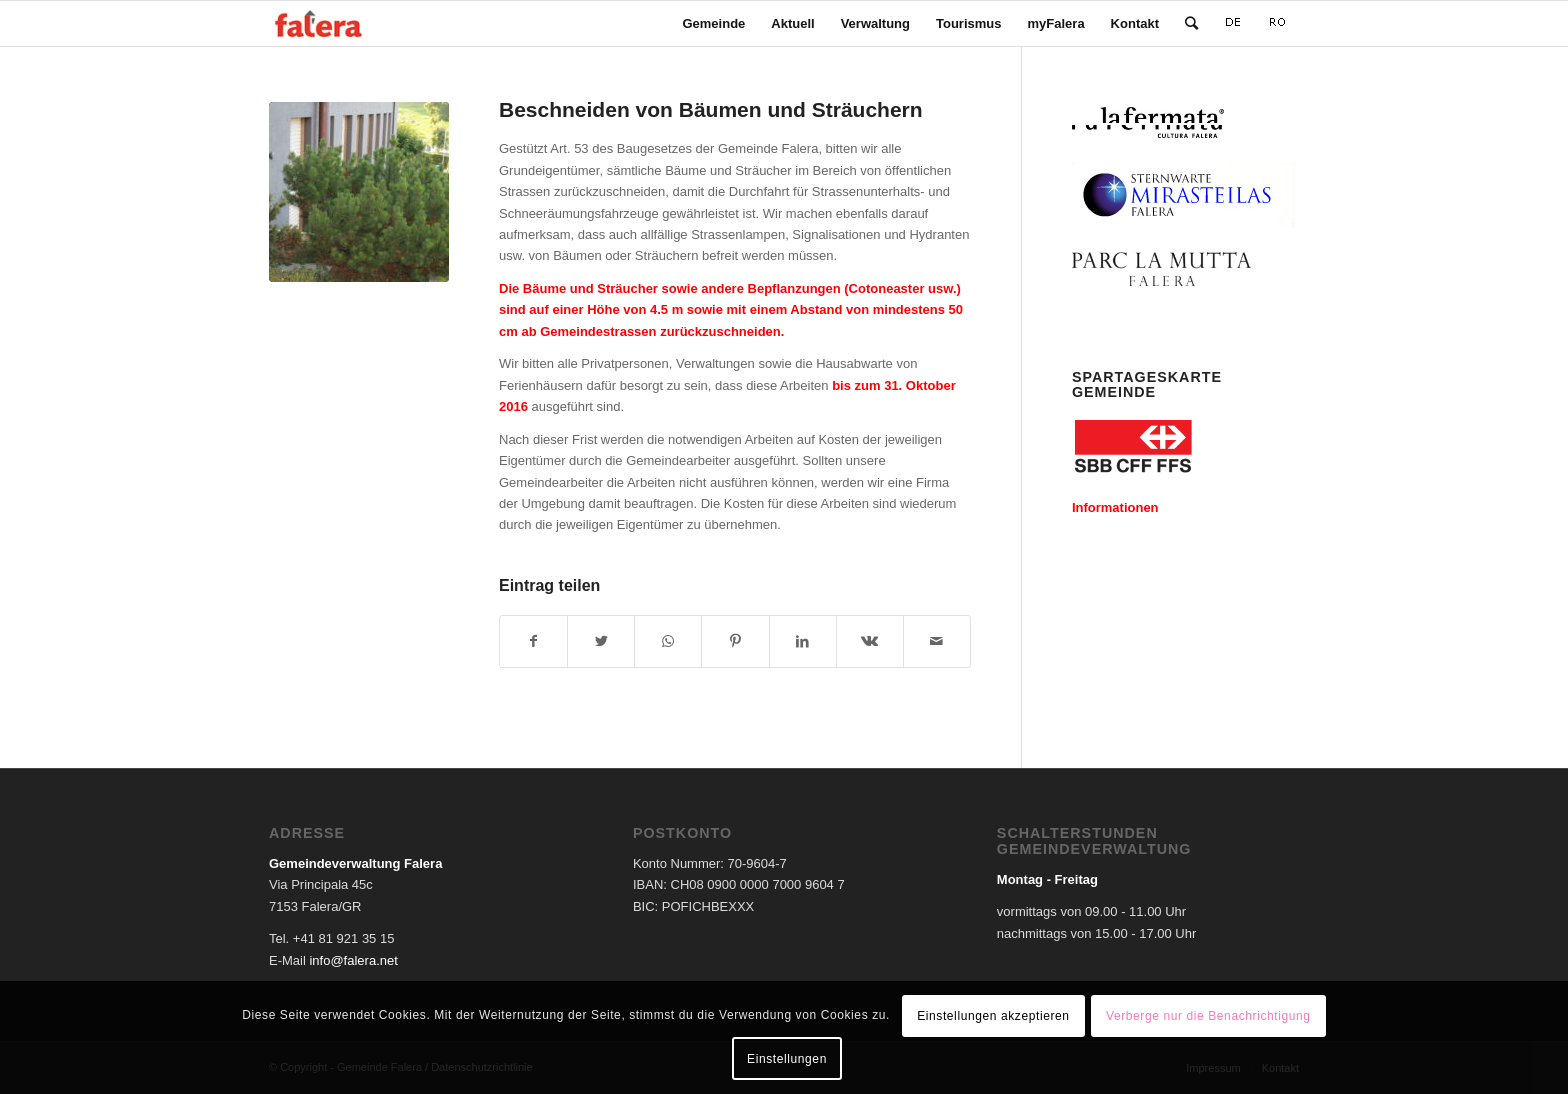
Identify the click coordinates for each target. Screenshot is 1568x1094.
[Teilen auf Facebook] (533, 641)
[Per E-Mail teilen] (937, 641)
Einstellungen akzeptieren (993, 1016)
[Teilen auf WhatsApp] (668, 641)
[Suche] (1191, 23)
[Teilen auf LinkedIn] (803, 641)
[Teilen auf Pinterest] (735, 641)
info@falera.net (353, 960)
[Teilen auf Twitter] (601, 641)
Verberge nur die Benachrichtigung (1208, 1016)
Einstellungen (787, 1059)
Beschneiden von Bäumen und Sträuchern (711, 109)
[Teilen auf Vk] (870, 641)
